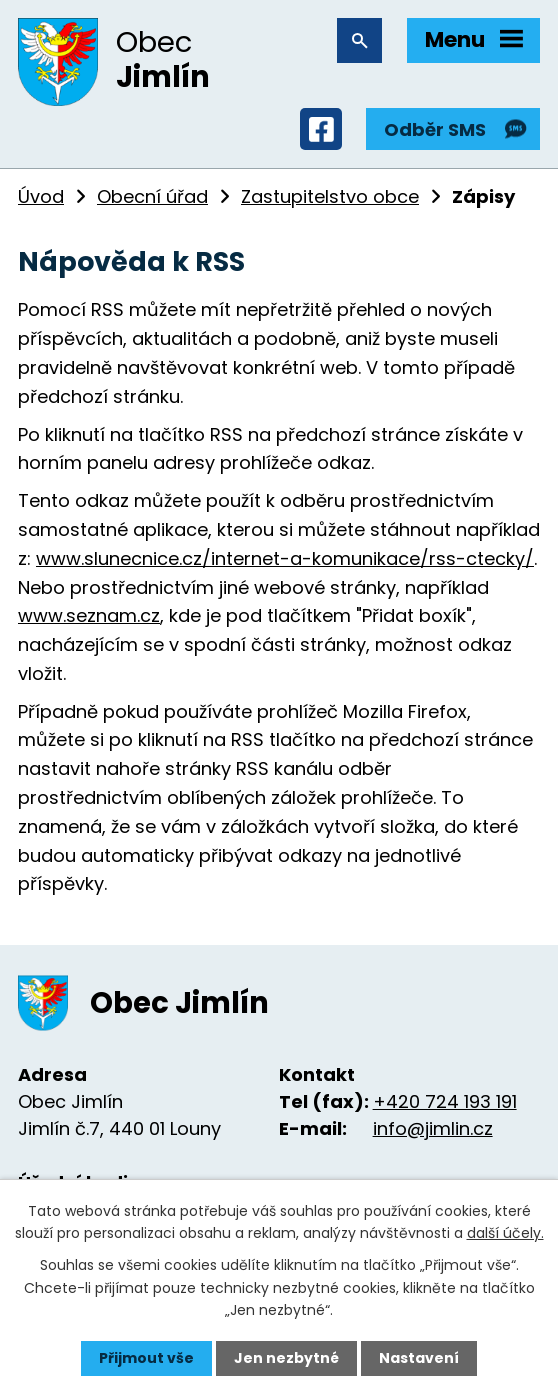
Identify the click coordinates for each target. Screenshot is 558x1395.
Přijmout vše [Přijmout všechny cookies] (146, 1358)
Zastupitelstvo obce (330, 196)
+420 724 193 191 (445, 1101)
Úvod (41, 196)
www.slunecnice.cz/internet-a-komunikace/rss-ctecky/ (285, 558)
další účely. (505, 1233)
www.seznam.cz (89, 615)
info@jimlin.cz (433, 1128)
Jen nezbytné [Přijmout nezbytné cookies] (286, 1358)
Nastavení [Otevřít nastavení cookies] (419, 1358)
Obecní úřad (152, 196)
